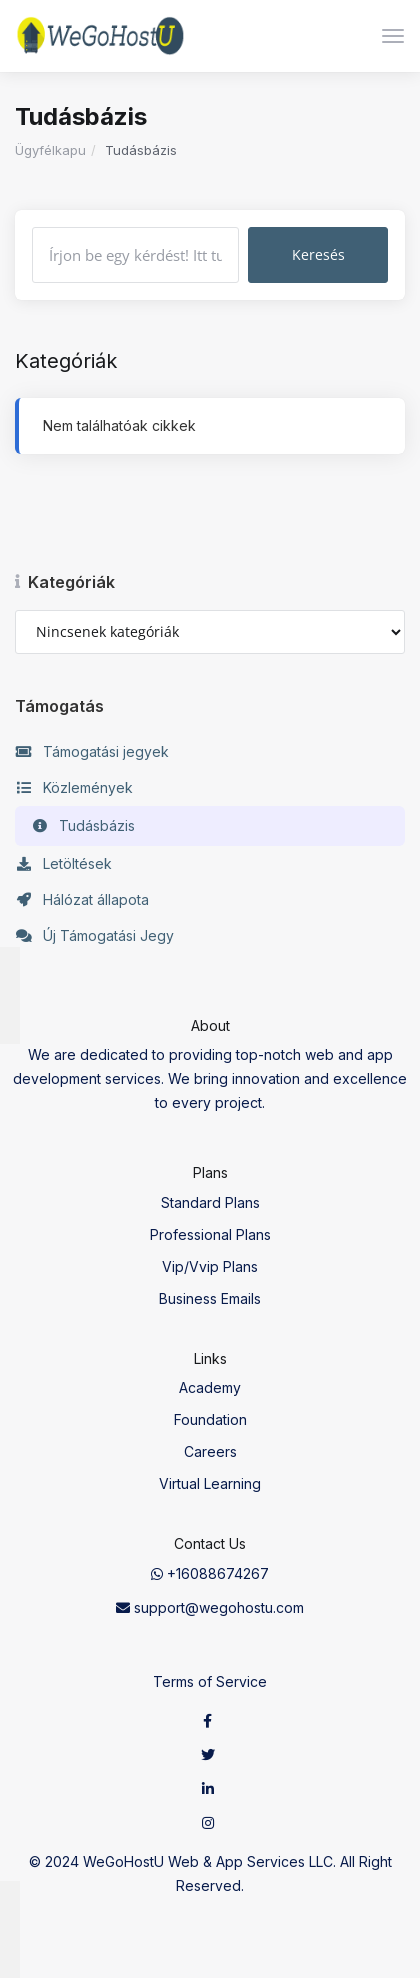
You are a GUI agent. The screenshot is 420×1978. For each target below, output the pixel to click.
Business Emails (210, 1298)
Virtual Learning (210, 1483)
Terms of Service (210, 1681)
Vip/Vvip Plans (210, 1266)
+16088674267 (210, 1573)
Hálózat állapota (82, 900)
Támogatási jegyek (92, 752)
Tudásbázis (83, 826)
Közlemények (74, 788)
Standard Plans (210, 1202)
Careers (210, 1451)
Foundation (210, 1419)
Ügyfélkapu (50, 150)
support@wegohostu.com (210, 1607)
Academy (210, 1387)
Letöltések (63, 864)
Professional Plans (210, 1234)
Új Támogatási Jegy (94, 936)
